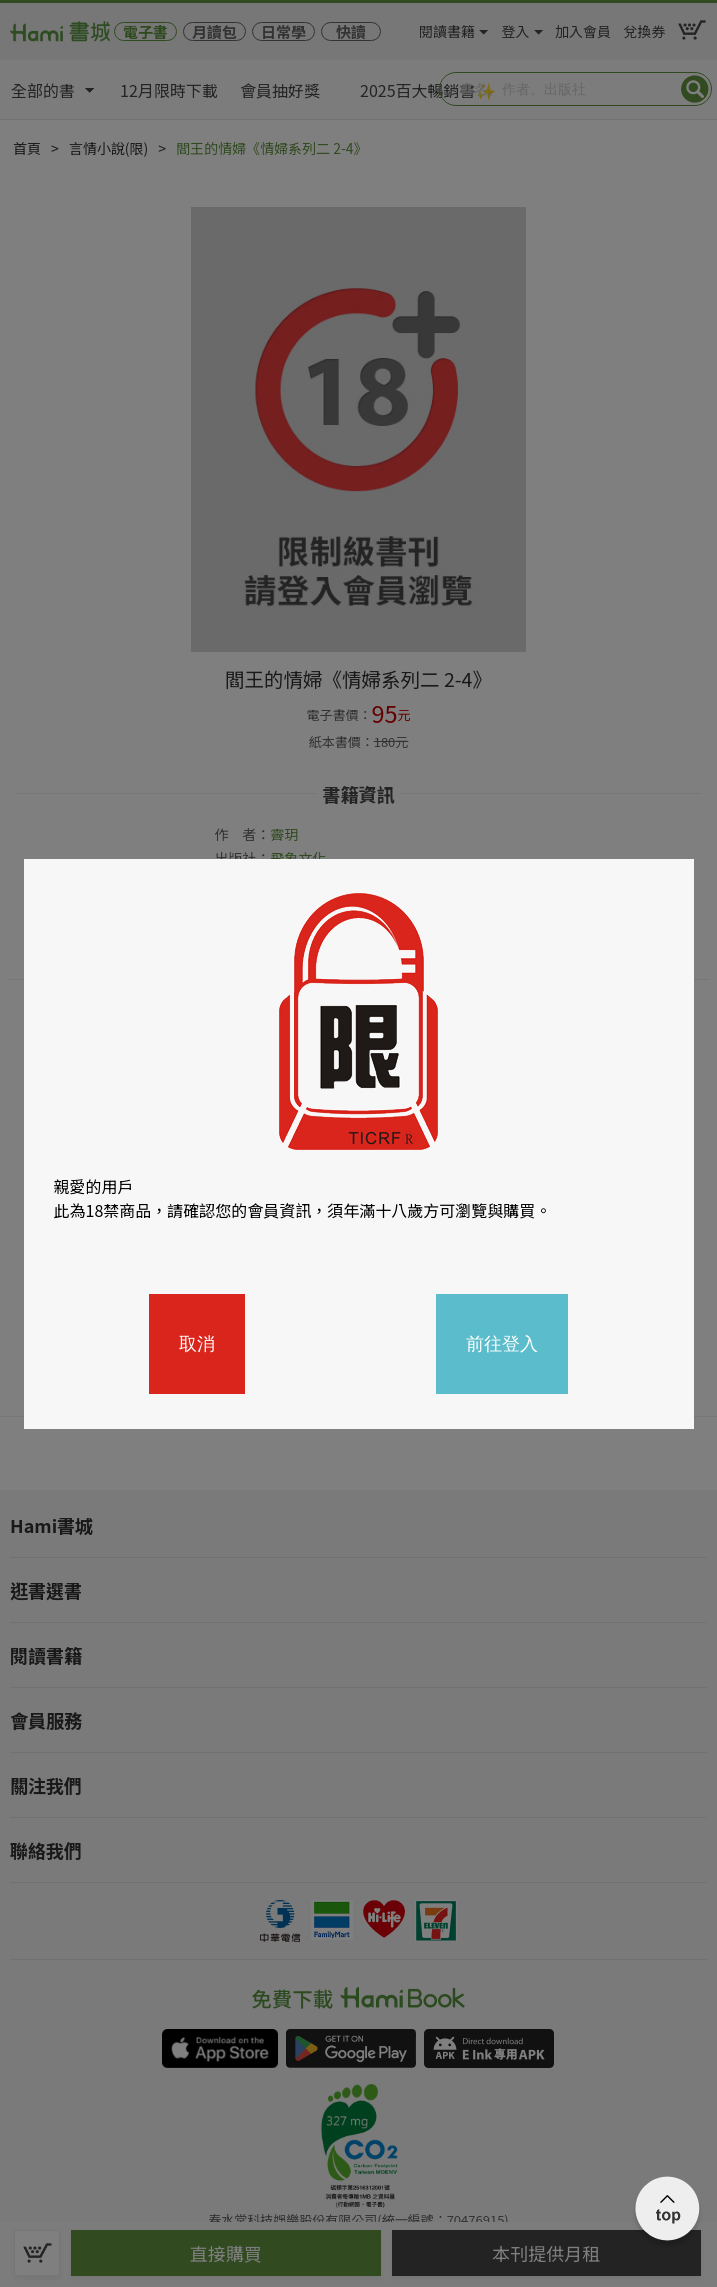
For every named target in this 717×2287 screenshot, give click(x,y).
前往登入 (502, 1344)
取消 (197, 1344)
